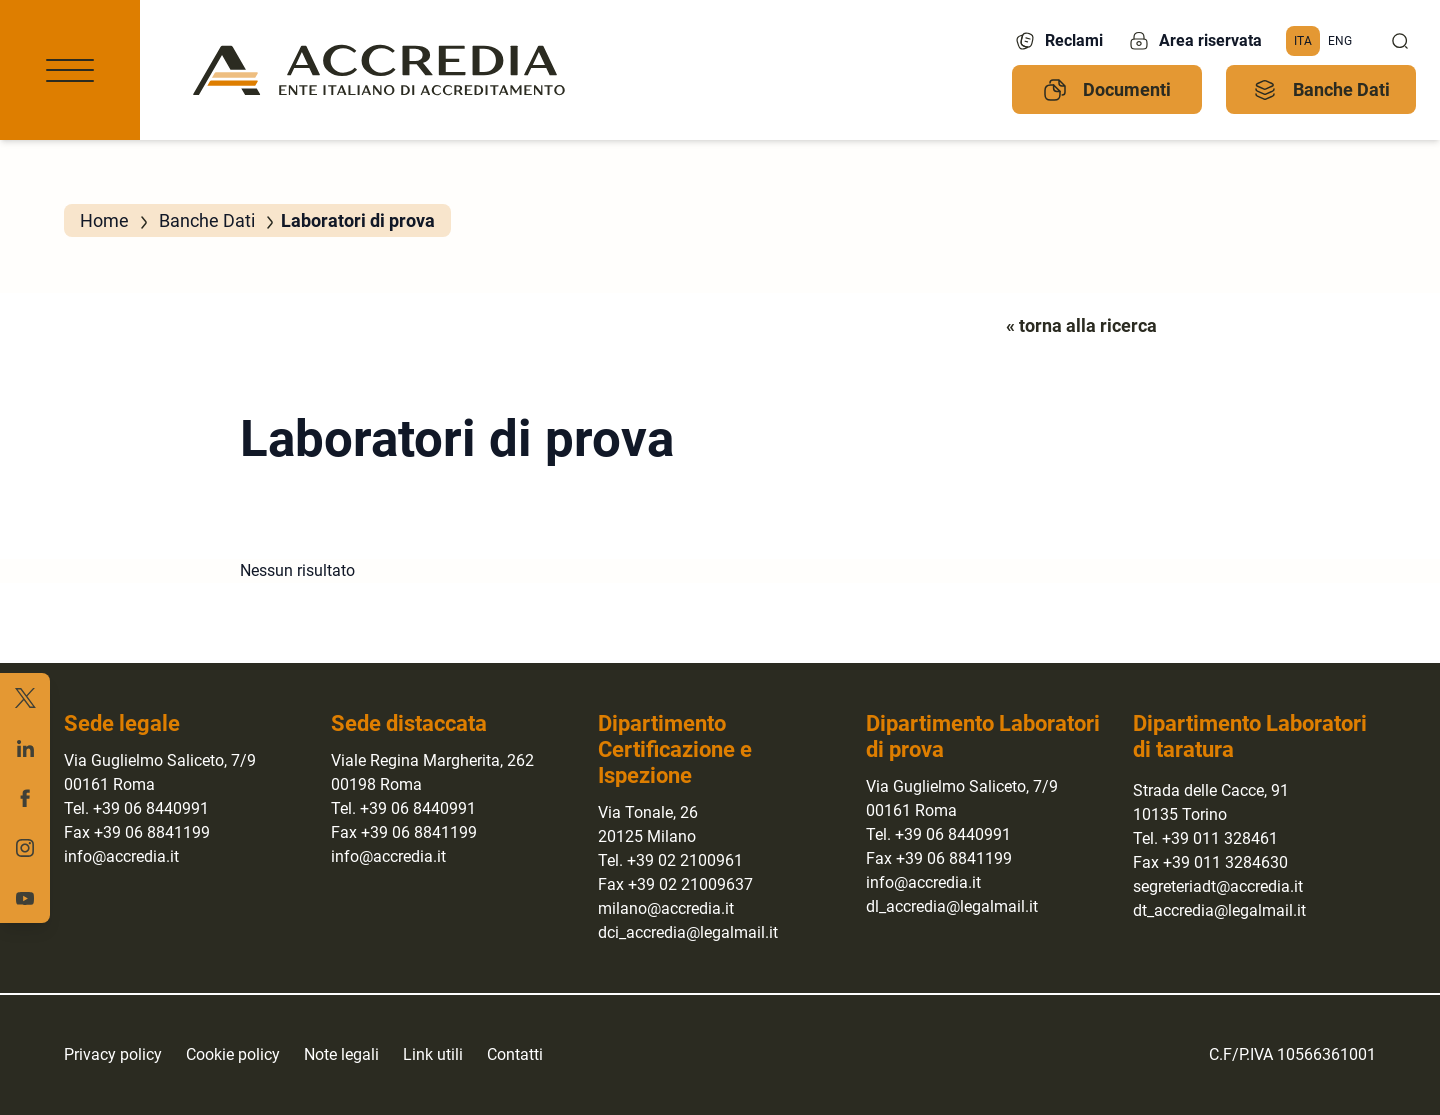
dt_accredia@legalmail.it (1219, 910)
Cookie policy (233, 1054)
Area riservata (1194, 41)
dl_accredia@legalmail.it (952, 906)
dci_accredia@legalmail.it (688, 932)
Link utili (433, 1054)
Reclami (1058, 41)
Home (104, 220)
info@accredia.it (121, 856)
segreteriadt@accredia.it (1218, 886)
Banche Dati (1321, 90)
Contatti (515, 1054)
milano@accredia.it (666, 908)
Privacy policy (113, 1054)
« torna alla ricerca (1081, 325)
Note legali (341, 1054)
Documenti (1107, 90)
